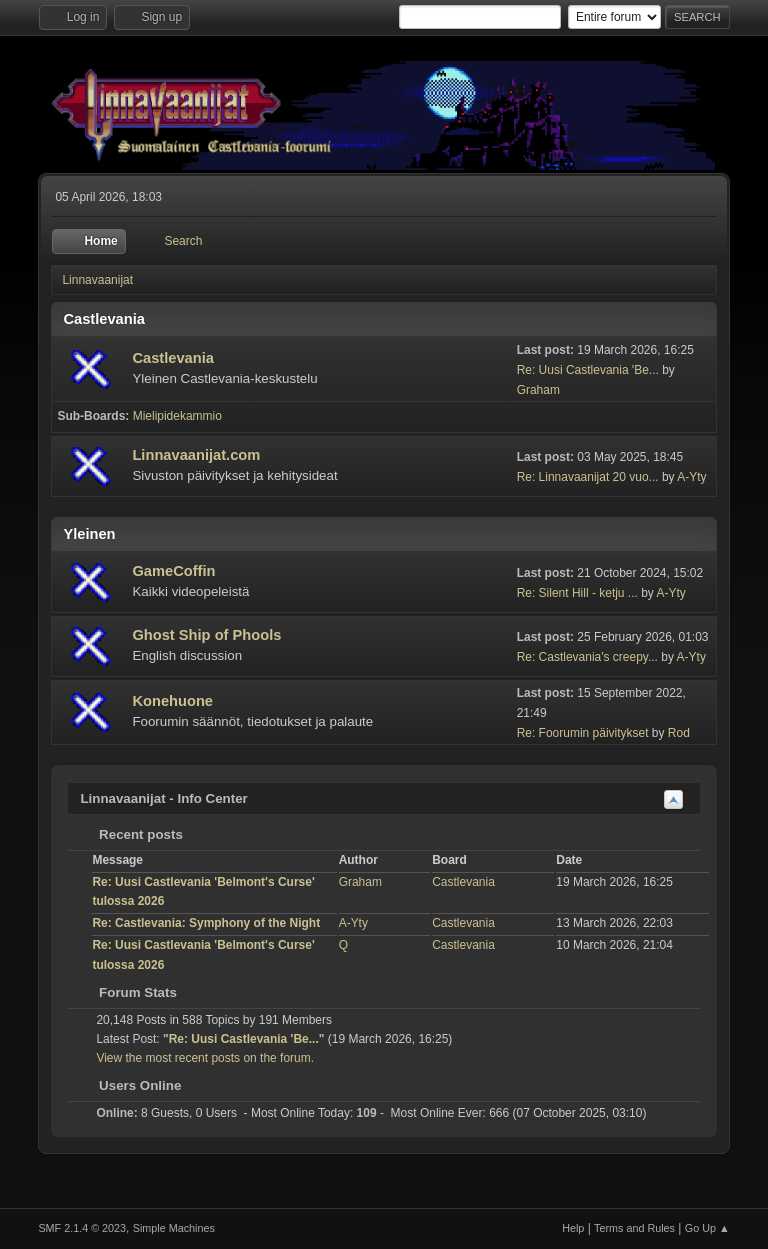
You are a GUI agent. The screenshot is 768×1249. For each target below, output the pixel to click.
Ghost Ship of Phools (206, 635)
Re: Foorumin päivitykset (583, 733)
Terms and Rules (634, 1228)
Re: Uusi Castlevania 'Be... (588, 370)
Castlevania (172, 358)
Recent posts (130, 834)
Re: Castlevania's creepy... (587, 657)
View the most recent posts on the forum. (205, 1058)
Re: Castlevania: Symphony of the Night (206, 923)
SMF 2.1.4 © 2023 (82, 1228)
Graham (538, 390)
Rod (679, 733)
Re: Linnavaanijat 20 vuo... (588, 477)
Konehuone (172, 701)
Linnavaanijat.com (196, 455)
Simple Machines (174, 1228)
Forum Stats (127, 992)
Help (573, 1228)
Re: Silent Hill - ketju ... (577, 593)
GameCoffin (173, 571)
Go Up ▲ (707, 1228)
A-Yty (691, 477)
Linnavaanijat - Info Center (163, 798)
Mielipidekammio (177, 416)
